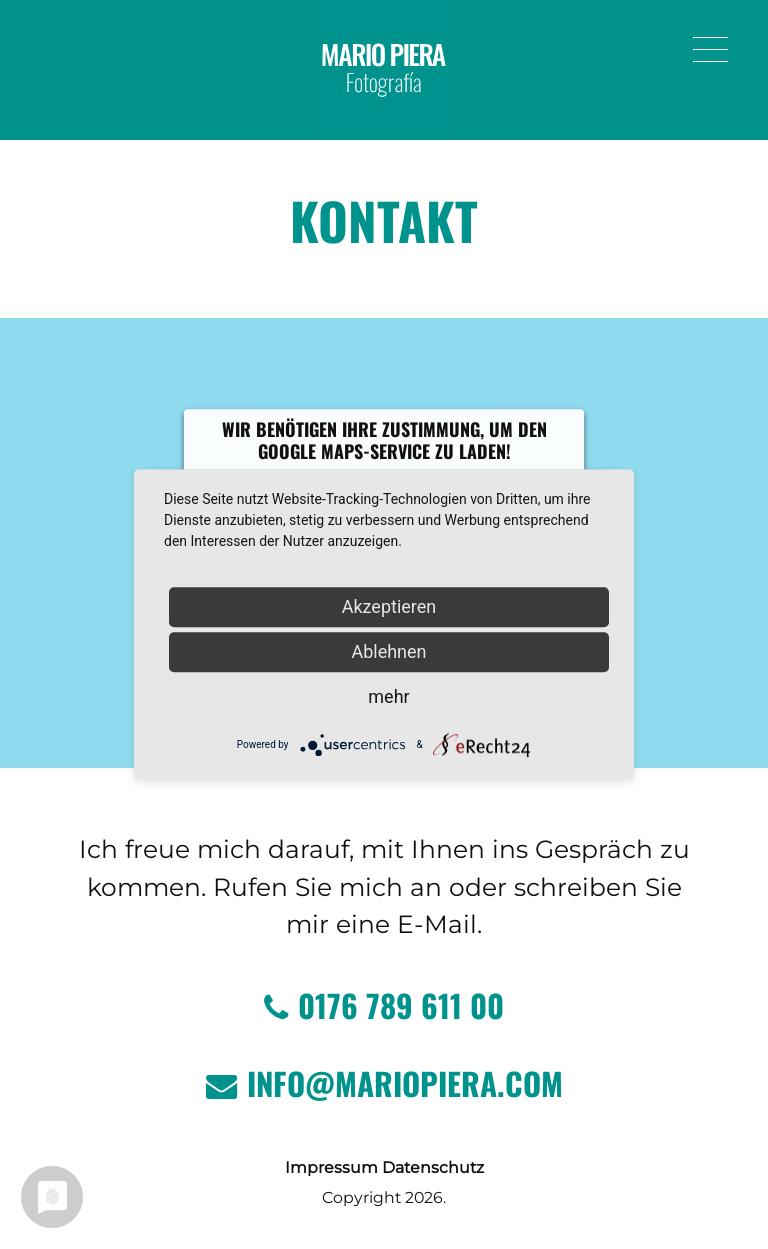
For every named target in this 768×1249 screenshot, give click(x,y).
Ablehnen (388, 651)
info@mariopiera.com (384, 1083)
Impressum (331, 1167)
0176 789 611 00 (384, 1005)
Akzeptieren (389, 606)
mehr (388, 696)
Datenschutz (433, 1167)
